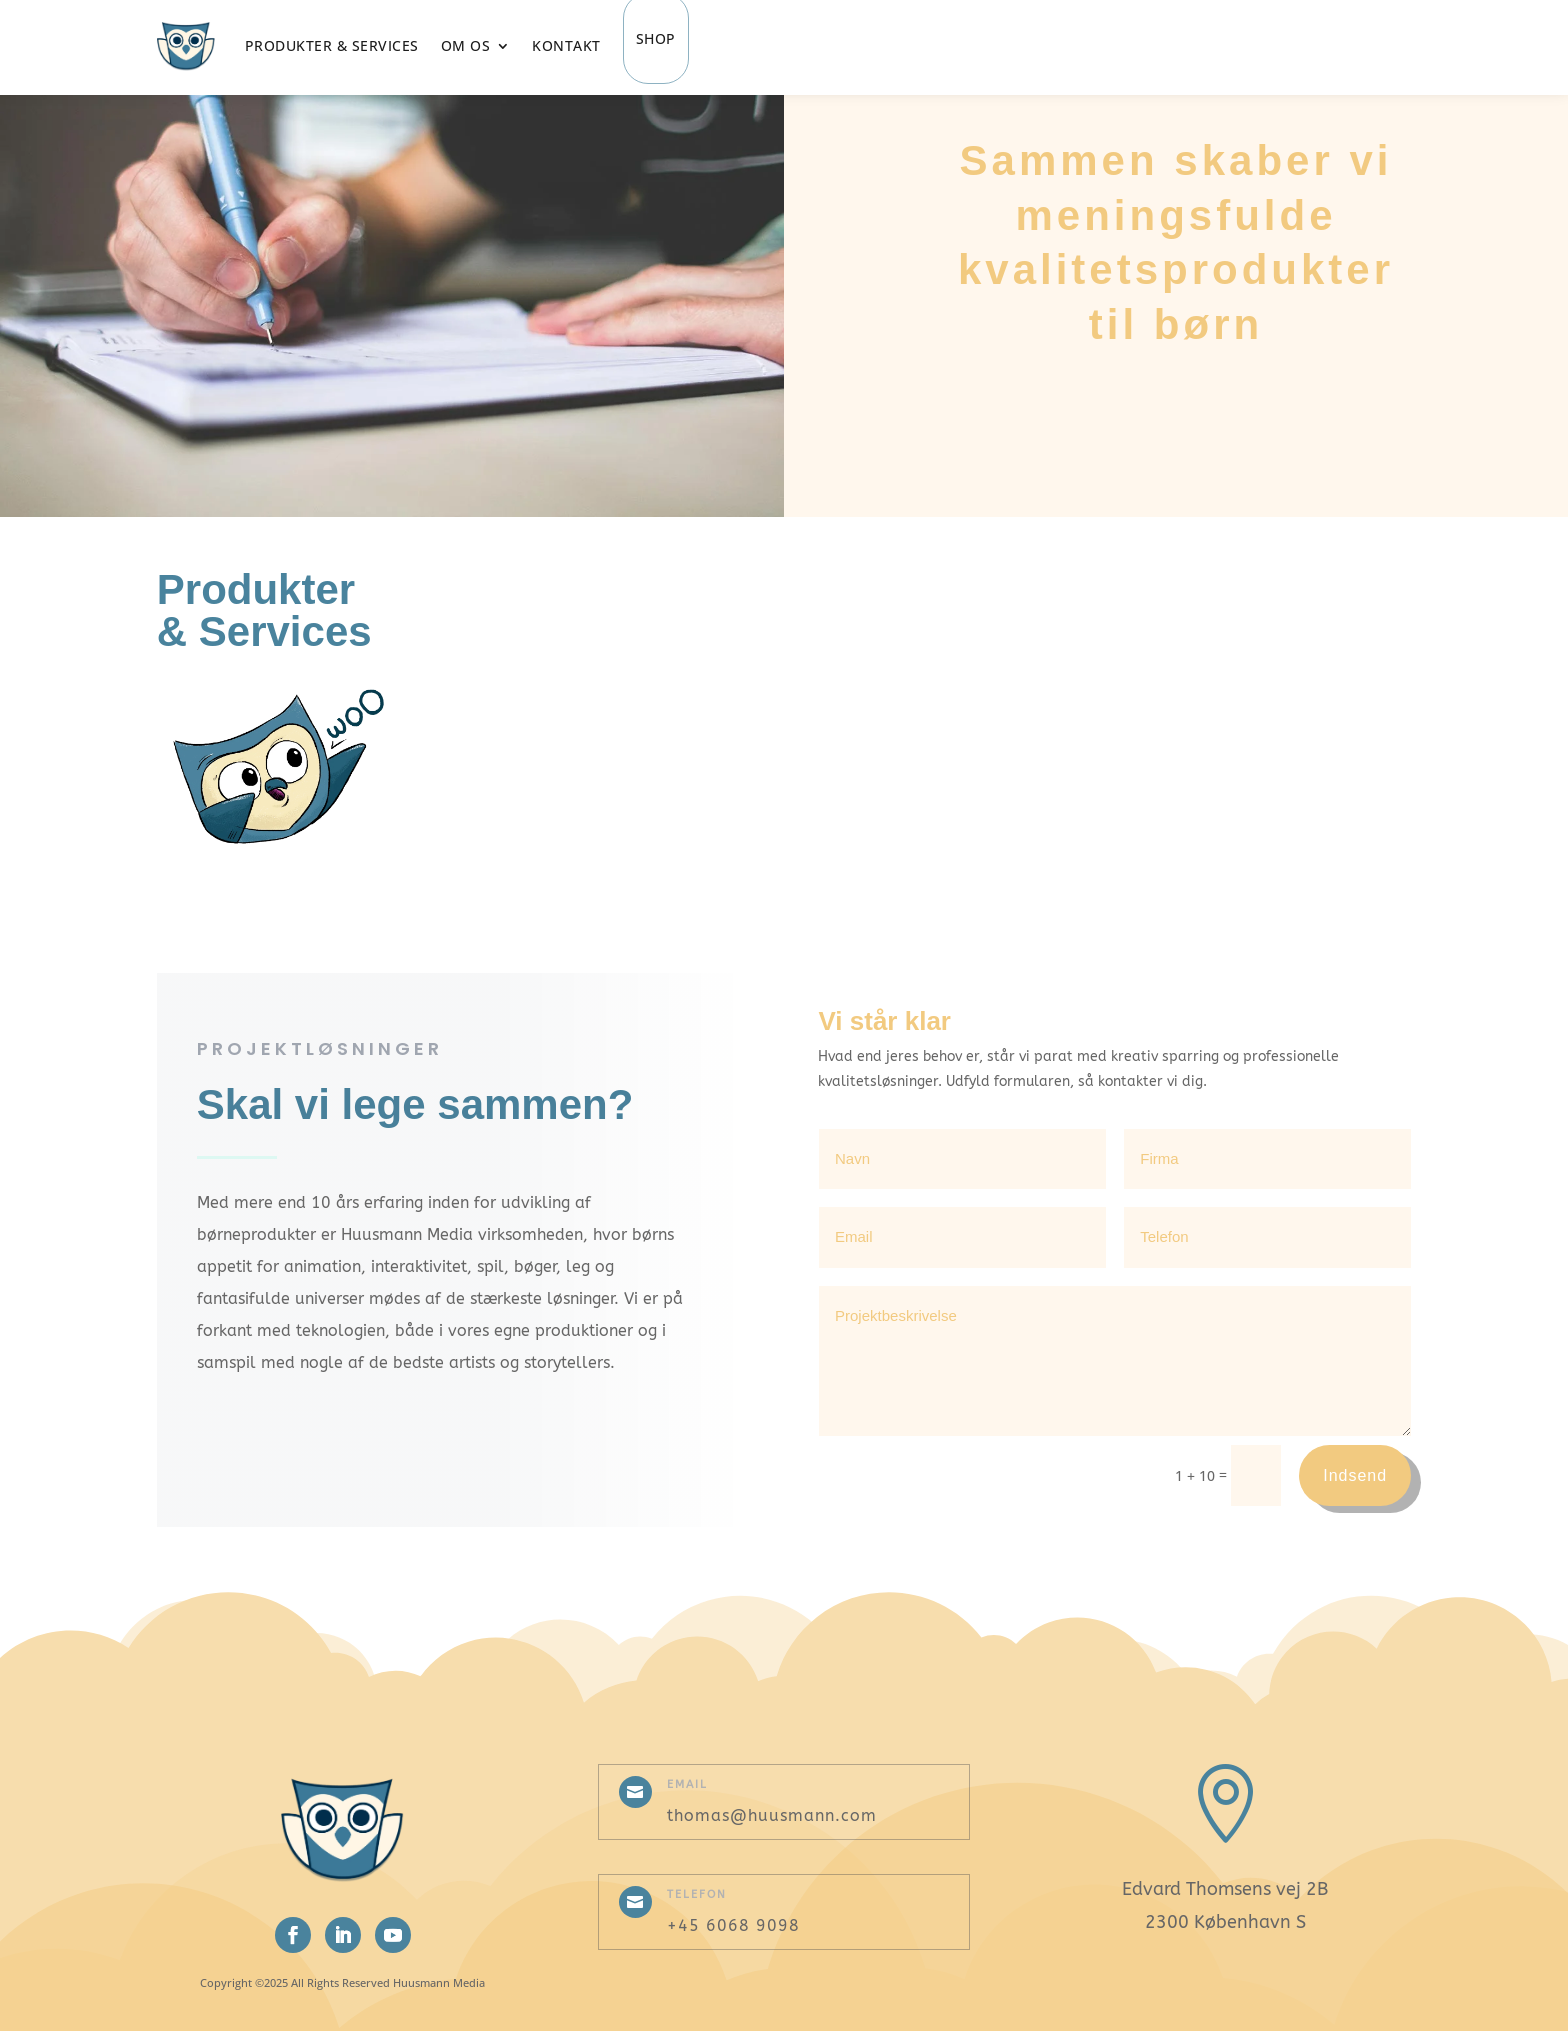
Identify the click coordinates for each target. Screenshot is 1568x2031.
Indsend (1355, 1475)
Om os (466, 45)
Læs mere (662, 627)
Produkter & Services (332, 45)
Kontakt (566, 45)
